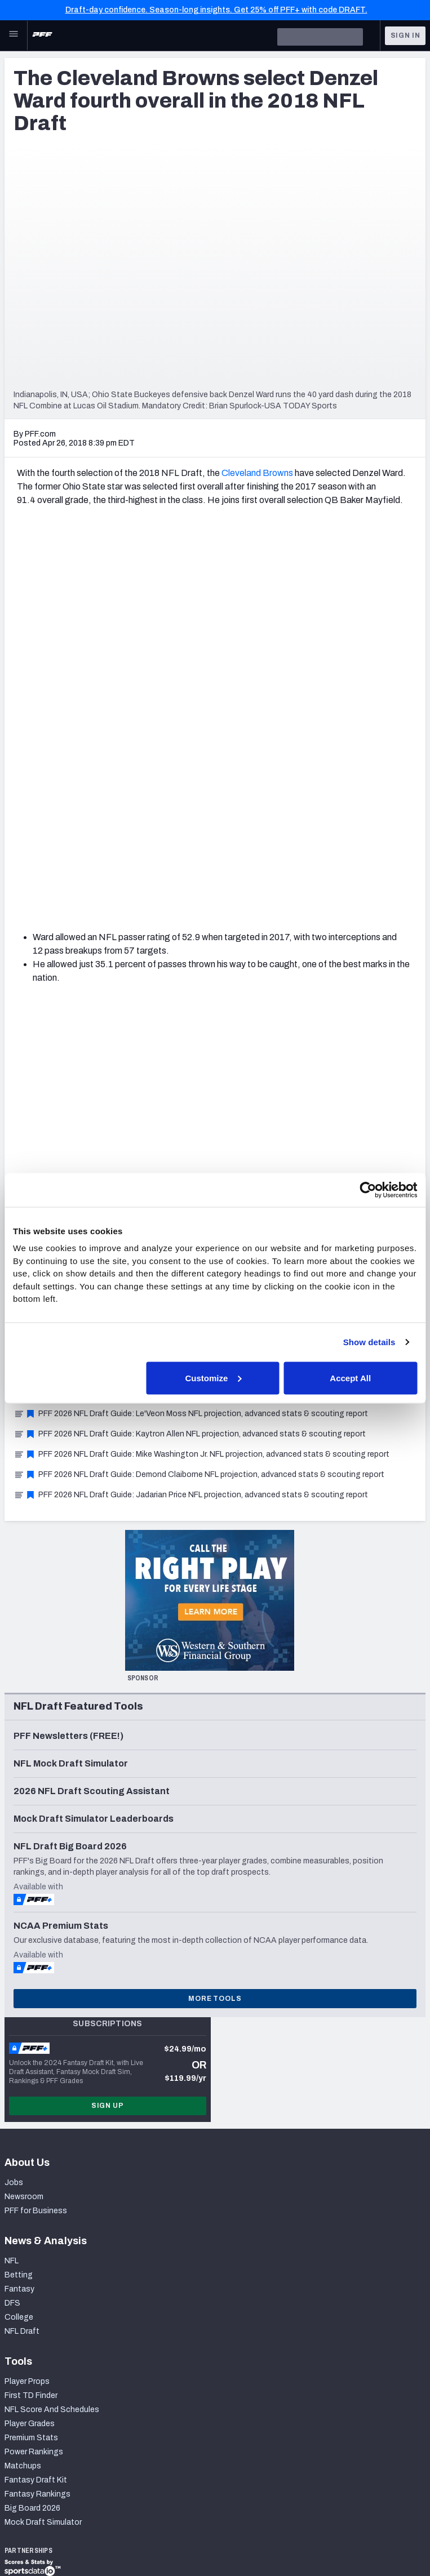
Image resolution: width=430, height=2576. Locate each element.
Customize (213, 1377)
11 (249, 816)
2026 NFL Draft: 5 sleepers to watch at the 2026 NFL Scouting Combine (150, 970)
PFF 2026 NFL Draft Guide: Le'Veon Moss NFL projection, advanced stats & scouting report (191, 1030)
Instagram (40, 2395)
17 (348, 816)
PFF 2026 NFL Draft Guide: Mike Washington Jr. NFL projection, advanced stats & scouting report (201, 1071)
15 (315, 816)
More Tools (214, 1616)
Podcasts (40, 2451)
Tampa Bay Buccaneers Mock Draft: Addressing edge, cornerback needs (152, 949)
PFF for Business (36, 1827)
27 (121, 830)
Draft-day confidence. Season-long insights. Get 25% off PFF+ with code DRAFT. (216, 10)
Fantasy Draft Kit (36, 2097)
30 (170, 830)
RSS (30, 2465)
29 (154, 830)
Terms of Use (150, 2523)
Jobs (14, 1799)
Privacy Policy (81, 2523)
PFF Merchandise (36, 2266)
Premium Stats (31, 2054)
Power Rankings (34, 2069)
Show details (369, 1342)
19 (381, 816)
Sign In (405, 35)
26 (104, 830)
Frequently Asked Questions (56, 2330)
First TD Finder (31, 2012)
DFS (12, 1920)
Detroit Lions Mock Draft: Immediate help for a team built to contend (144, 929)
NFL (12, 1878)
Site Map (21, 2523)
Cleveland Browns (257, 473)
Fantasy (19, 1906)
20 (397, 816)
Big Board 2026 (32, 2125)
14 (298, 816)
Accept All (350, 1377)
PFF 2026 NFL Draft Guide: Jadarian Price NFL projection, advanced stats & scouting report (191, 1111)
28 (137, 830)
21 (22, 830)
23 (55, 830)
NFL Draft (22, 1948)
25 (88, 830)
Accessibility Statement (238, 2523)
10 (233, 816)
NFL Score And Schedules (52, 2026)
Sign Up (107, 1723)
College (19, 1934)
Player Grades (30, 2040)
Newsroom (24, 1813)
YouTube (38, 2409)
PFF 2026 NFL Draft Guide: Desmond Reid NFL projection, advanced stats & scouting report (192, 1010)
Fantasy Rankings (37, 2111)
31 (186, 830)
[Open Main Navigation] (14, 35)
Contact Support (36, 2316)
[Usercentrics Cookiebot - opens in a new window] (367, 1189)
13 (282, 816)
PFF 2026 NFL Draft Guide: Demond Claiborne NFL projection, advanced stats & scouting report (199, 1091)
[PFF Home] (42, 35)
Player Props (27, 1998)
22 (38, 830)
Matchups (23, 2083)
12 (265, 816)
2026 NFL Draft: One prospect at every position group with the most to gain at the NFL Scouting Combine (212, 990)
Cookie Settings (333, 2523)
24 (71, 830)
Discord (36, 2437)
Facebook (40, 2423)
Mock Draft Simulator (43, 2139)
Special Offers (30, 2252)
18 (365, 816)
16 (331, 816)
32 (203, 830)
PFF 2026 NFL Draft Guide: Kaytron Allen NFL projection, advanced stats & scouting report (190, 1051)
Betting (19, 1892)
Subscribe (23, 2238)
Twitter (35, 2381)
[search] (320, 37)
